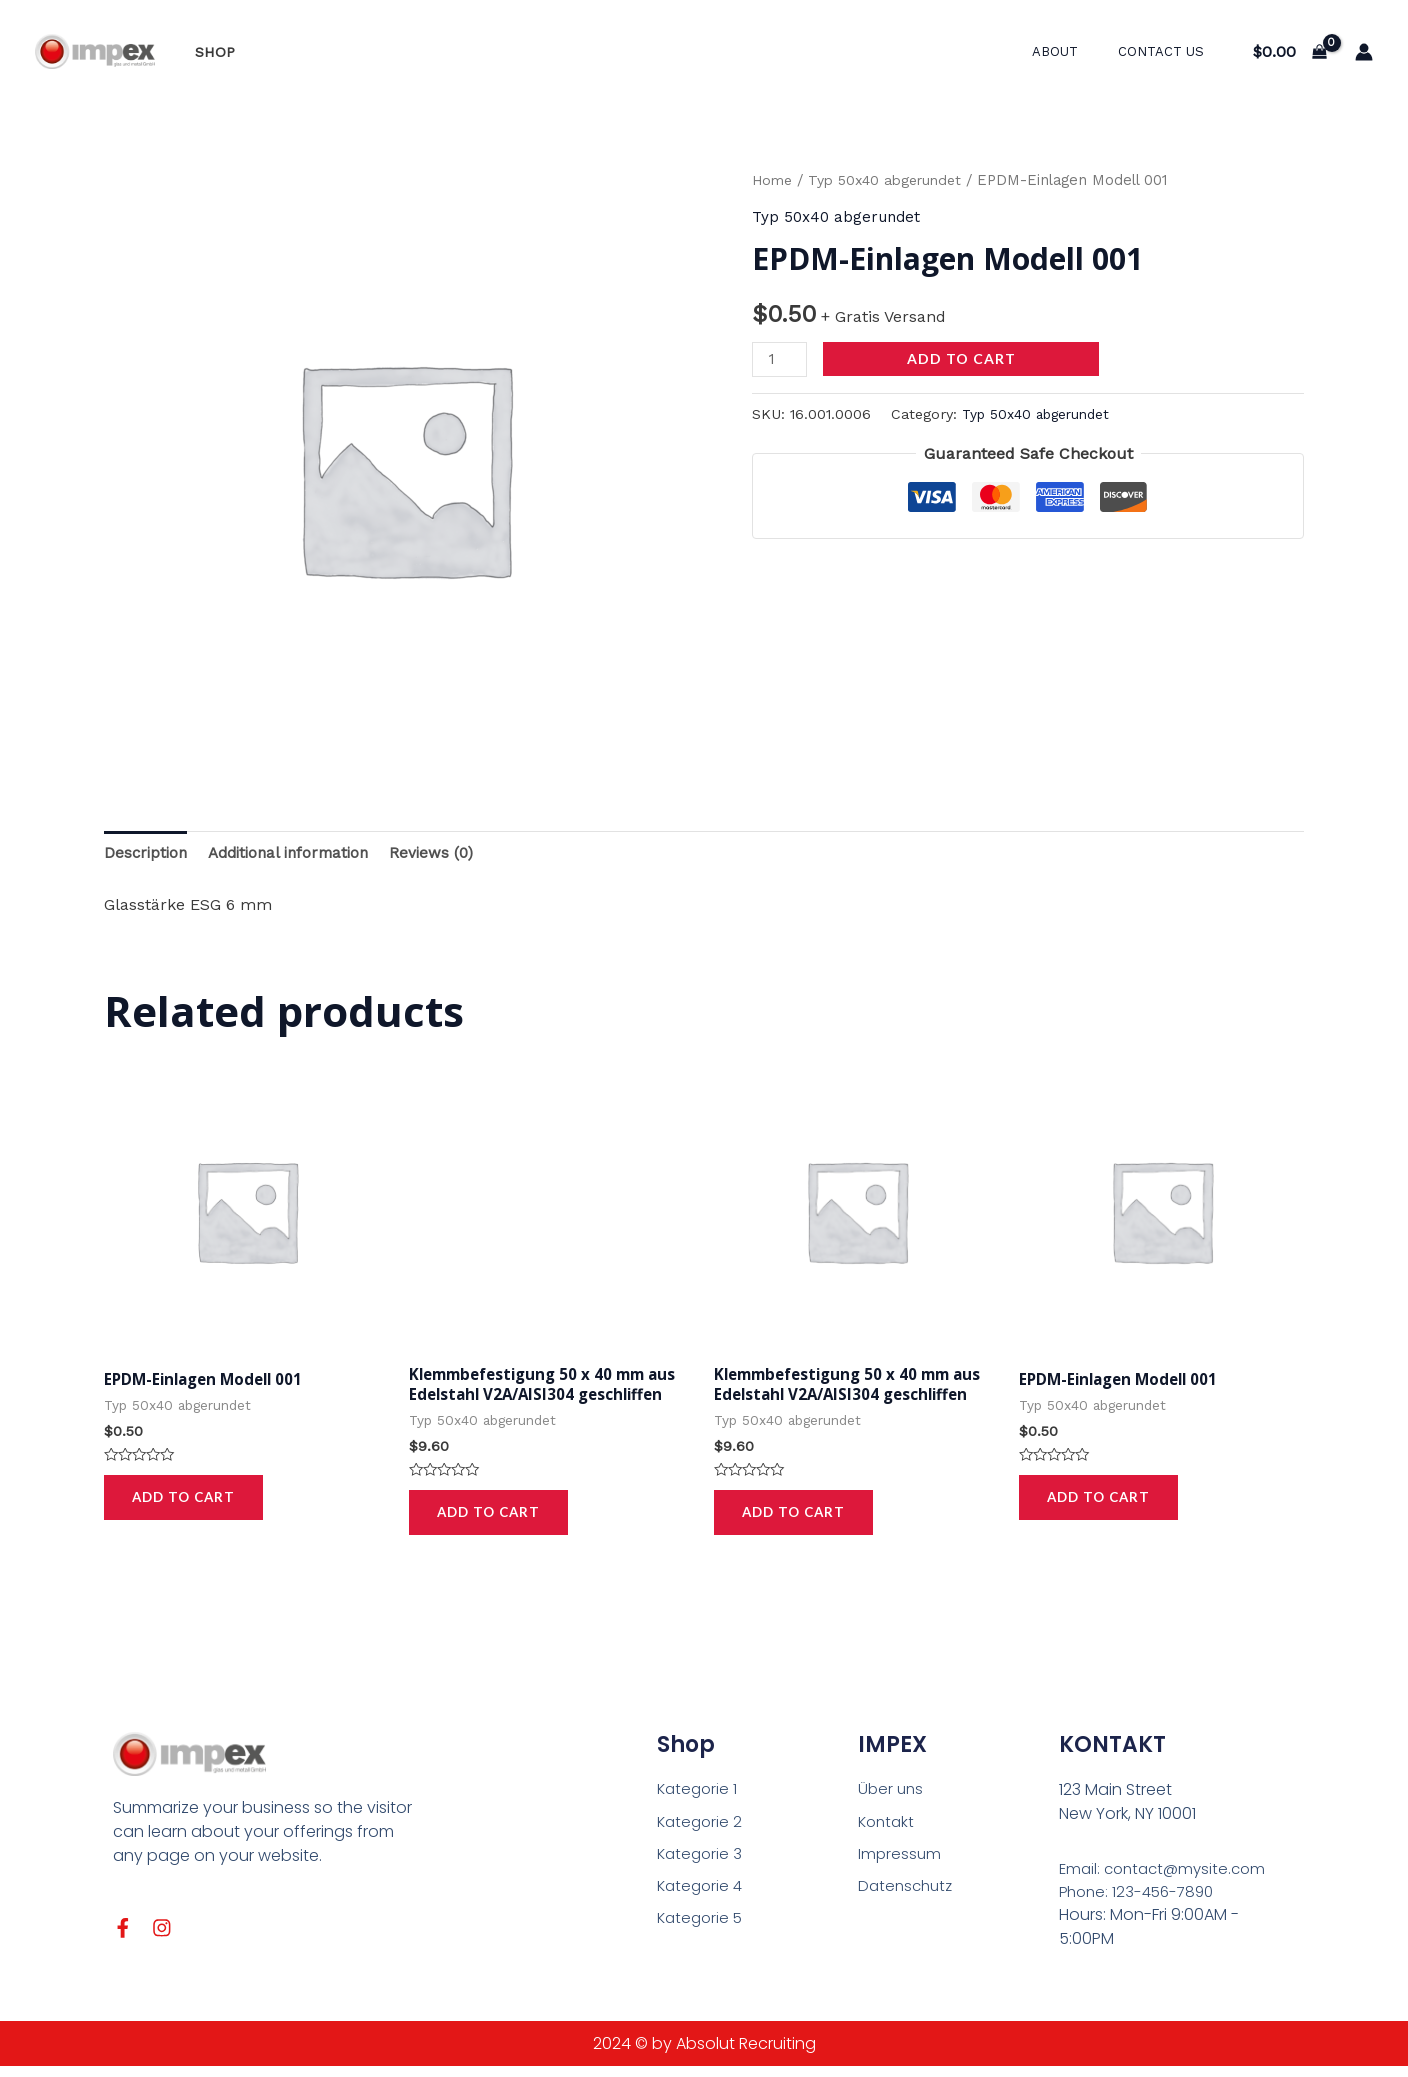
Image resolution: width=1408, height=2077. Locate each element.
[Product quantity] (781, 358)
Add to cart (964, 357)
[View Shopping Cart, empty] (1289, 52)
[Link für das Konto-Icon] (1364, 52)
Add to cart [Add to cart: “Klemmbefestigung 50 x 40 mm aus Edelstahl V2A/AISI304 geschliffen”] (491, 1518)
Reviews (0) (447, 853)
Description (147, 853)
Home (773, 180)
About (1076, 51)
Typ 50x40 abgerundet (893, 180)
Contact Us (1168, 51)
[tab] (147, 854)
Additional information (298, 853)
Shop (209, 52)
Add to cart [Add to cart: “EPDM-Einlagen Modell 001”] (186, 1501)
